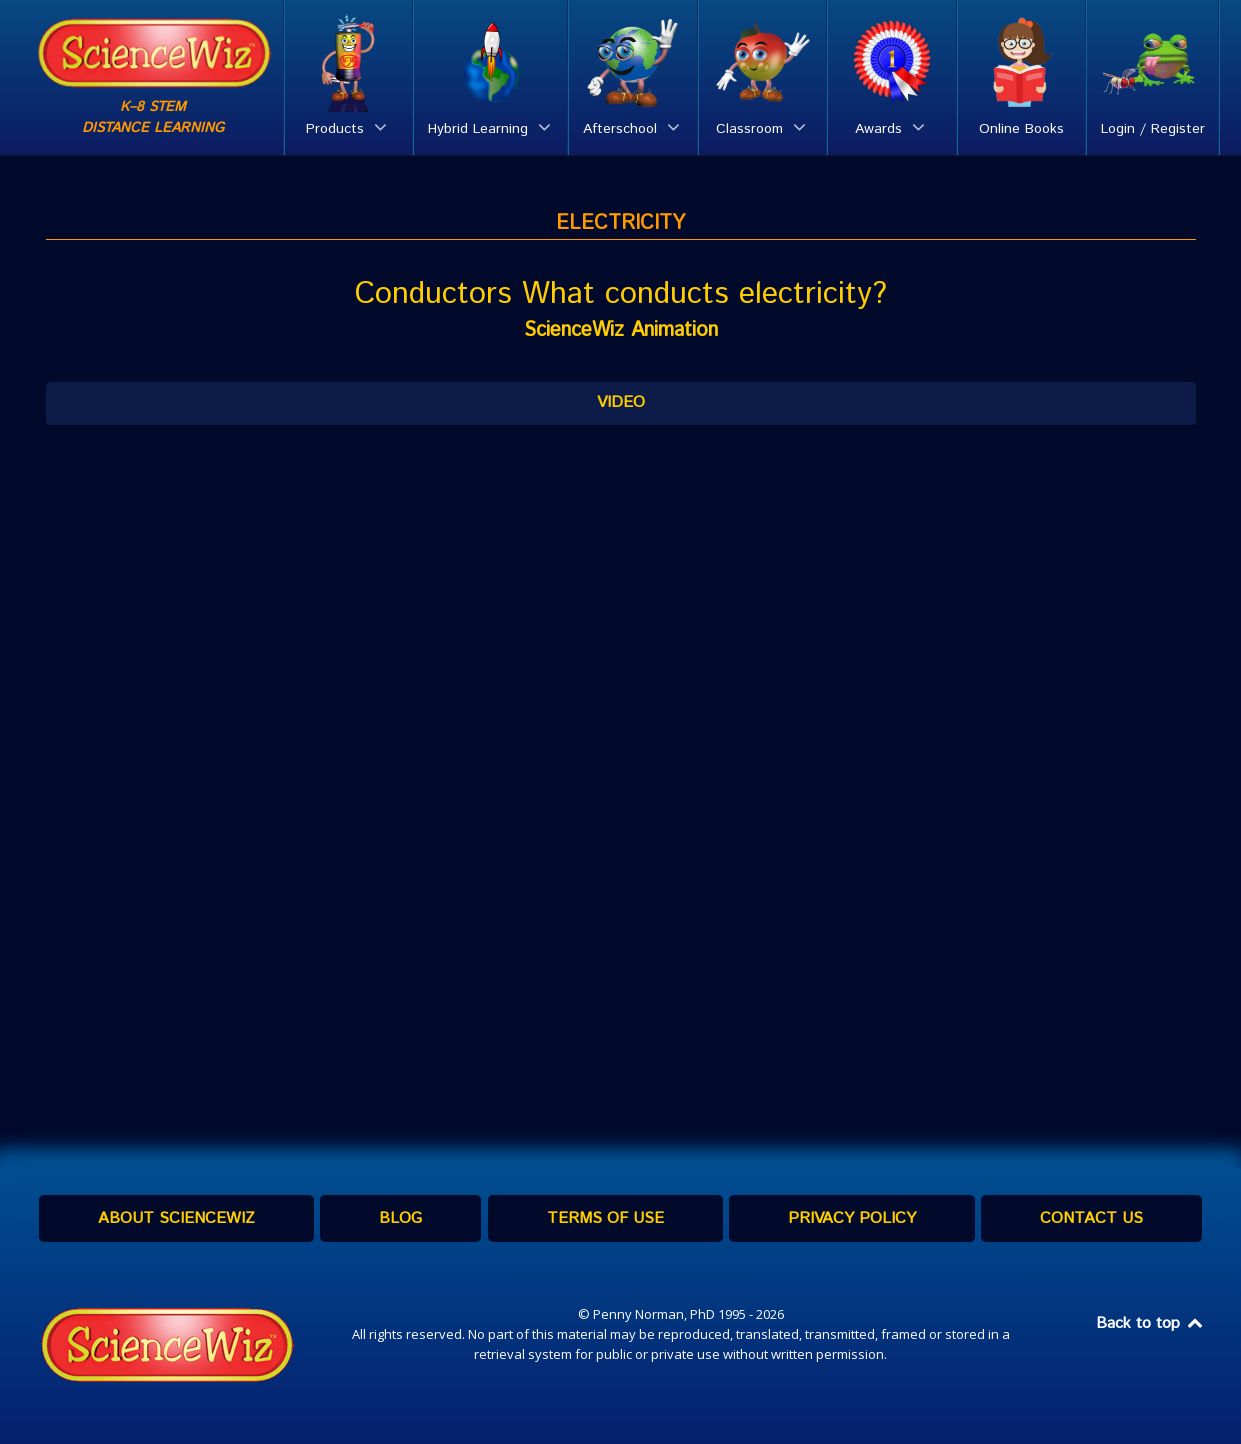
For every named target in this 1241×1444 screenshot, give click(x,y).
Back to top (1151, 1323)
